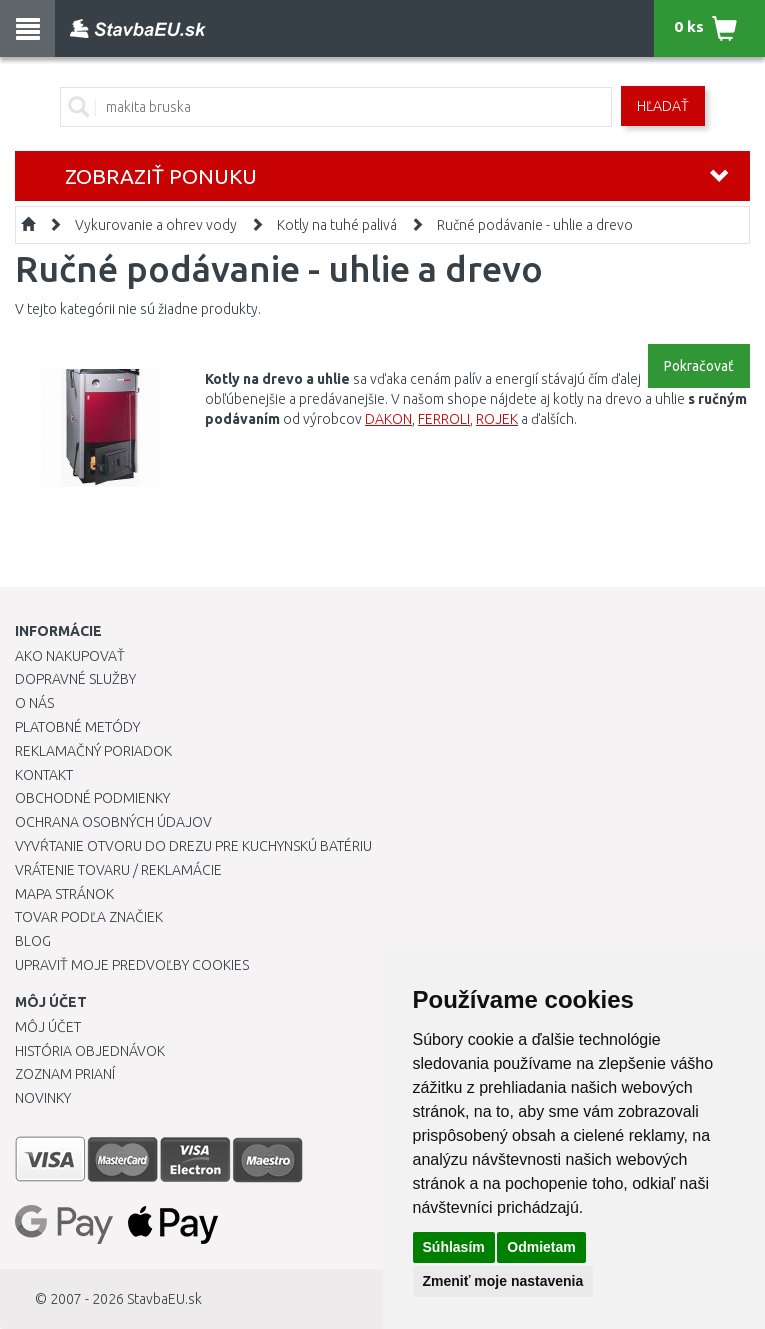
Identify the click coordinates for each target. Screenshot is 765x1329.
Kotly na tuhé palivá (337, 225)
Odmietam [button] (541, 1247)
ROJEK (497, 419)
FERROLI (444, 419)
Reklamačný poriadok (93, 751)
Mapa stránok (64, 894)
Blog (33, 941)
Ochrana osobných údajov (113, 822)
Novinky (43, 1098)
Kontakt (44, 775)
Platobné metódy (77, 727)
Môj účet (48, 1027)
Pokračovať (699, 366)
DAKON (388, 419)
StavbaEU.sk (164, 1299)
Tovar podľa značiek (89, 917)
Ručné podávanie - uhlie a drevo (535, 225)
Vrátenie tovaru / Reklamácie (118, 870)
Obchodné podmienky (92, 798)
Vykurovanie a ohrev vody (156, 225)
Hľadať (663, 106)
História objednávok (90, 1051)
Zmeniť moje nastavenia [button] (503, 1281)
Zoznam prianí (65, 1074)
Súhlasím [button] (454, 1247)
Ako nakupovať (70, 656)
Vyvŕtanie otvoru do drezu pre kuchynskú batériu (193, 846)
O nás (34, 703)
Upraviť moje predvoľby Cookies (132, 965)
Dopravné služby (75, 679)
